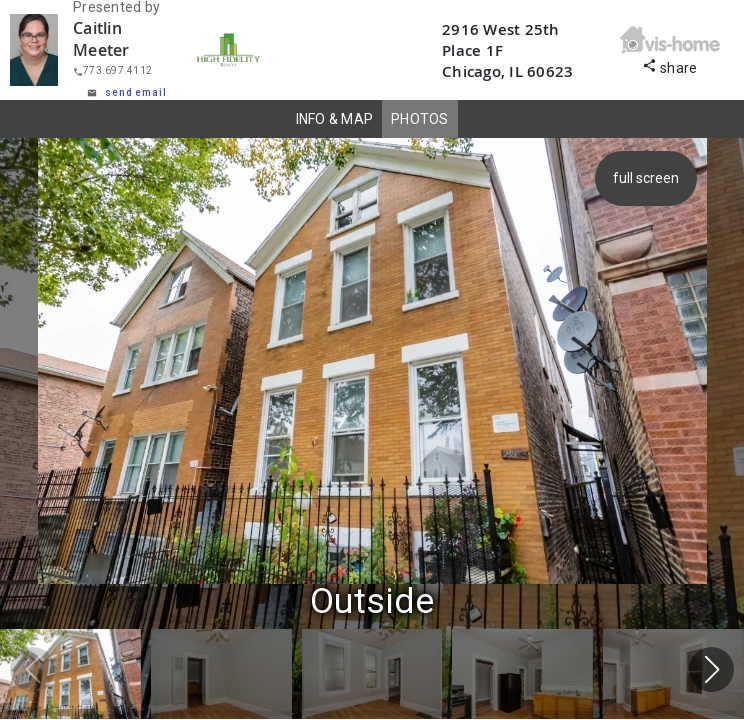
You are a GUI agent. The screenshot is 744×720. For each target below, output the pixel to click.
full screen (649, 178)
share (670, 65)
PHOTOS (420, 119)
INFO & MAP (335, 119)
